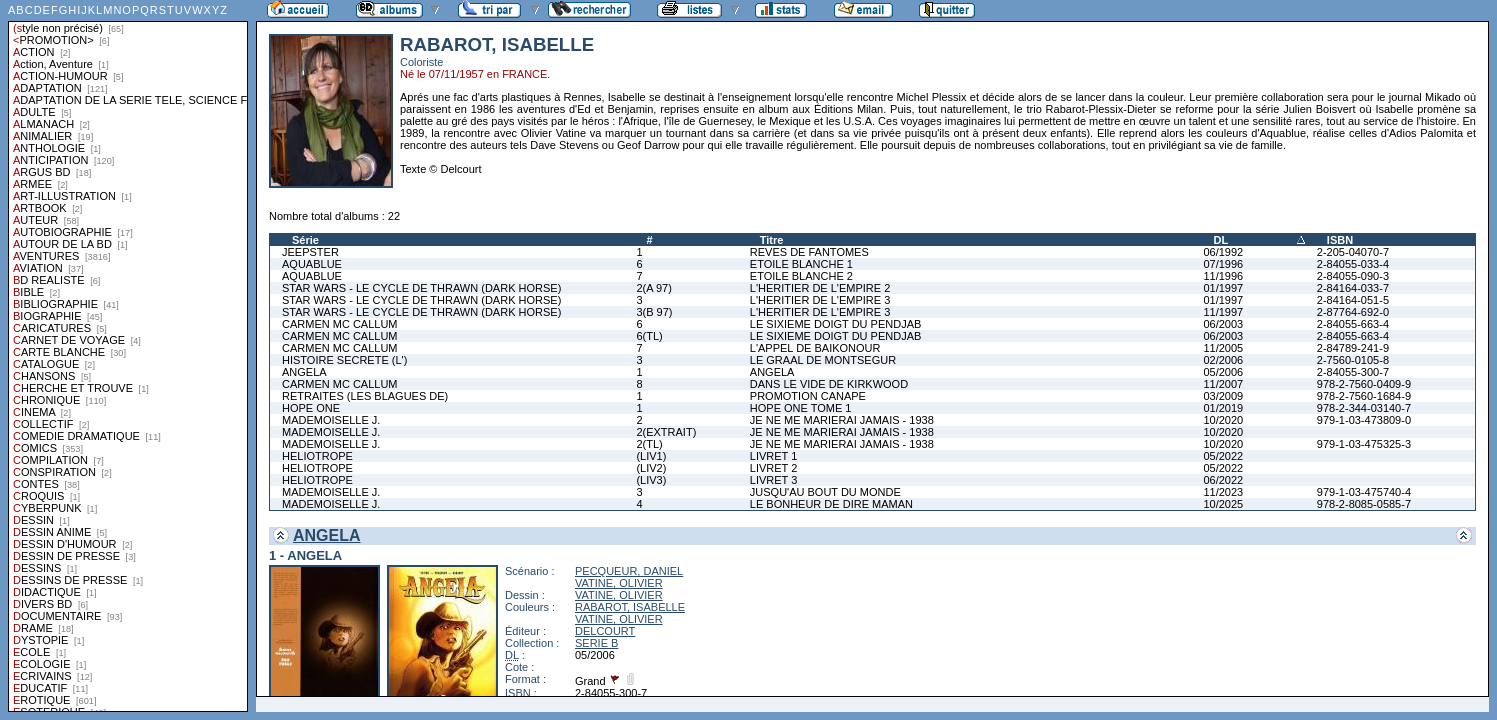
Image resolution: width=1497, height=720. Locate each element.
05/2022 (1223, 456)
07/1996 (1223, 264)
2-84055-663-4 (1353, 324)
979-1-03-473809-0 (1364, 420)
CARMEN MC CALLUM (340, 324)
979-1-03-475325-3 (1364, 444)
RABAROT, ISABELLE (630, 607)
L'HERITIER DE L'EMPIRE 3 (820, 300)
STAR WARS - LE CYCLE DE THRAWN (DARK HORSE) (421, 288)
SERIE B (596, 643)
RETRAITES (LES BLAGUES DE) (365, 396)
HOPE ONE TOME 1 (801, 408)
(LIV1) (651, 456)
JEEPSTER (310, 252)
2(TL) (649, 444)
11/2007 (1223, 384)
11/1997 (1223, 312)
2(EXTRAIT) (666, 432)
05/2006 (1223, 372)
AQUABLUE (312, 264)
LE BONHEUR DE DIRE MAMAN (831, 504)
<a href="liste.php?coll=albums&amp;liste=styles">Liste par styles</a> (128, 356)
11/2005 (1223, 348)
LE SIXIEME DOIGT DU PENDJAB (836, 324)
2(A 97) (653, 288)
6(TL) (649, 336)
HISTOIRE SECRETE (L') (344, 360)
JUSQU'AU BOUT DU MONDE (825, 492)
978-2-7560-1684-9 (1364, 396)
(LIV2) (651, 468)
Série (305, 240)
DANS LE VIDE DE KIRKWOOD (829, 384)
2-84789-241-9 (1353, 348)
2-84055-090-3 (1353, 276)
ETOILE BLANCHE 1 (801, 264)
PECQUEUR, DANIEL (629, 571)
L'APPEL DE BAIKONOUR (815, 348)
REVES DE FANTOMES (809, 252)
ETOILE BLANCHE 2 (801, 276)
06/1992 (1223, 252)
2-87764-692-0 (1353, 312)
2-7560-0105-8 (1353, 360)
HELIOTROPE (317, 456)
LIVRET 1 (774, 456)
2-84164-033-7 (1353, 288)
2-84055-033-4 (1353, 264)
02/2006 (1223, 360)
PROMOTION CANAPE (808, 396)
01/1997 (1223, 288)
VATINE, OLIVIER (619, 583)
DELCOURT (605, 631)
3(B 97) (654, 312)
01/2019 (1223, 408)
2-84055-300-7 (1353, 372)
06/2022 (1223, 480)
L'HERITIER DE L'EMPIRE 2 (820, 288)
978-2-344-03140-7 (1364, 408)
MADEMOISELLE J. (331, 420)
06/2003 (1223, 324)
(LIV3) (651, 480)
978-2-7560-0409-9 (1364, 384)
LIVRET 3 (774, 480)
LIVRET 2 (774, 468)
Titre (772, 240)
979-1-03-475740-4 (1364, 492)
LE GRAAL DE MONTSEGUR (823, 360)
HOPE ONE (311, 408)
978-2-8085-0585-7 (1364, 504)
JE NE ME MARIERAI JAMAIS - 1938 (842, 420)
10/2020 (1223, 420)
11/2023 (1223, 492)
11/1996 (1223, 276)
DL (1220, 240)
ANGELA (304, 372)
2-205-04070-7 (1353, 252)
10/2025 (1223, 504)
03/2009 (1223, 396)
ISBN (1340, 240)
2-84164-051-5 (1353, 300)
